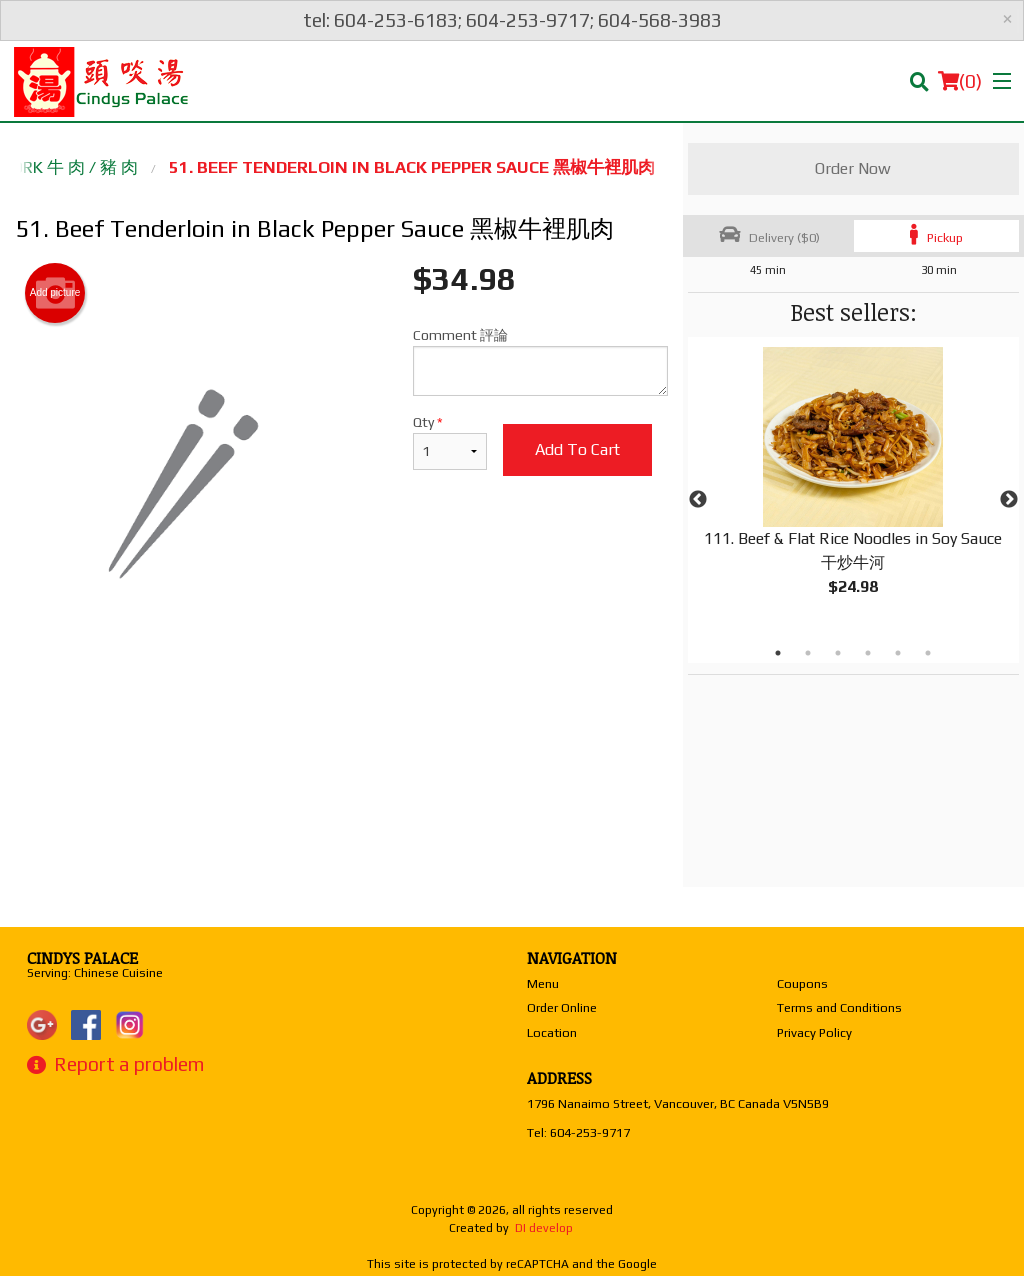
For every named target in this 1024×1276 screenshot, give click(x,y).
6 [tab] (928, 653)
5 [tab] (898, 653)
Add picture (55, 293)
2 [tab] (808, 653)
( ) (960, 81)
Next (1009, 500)
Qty (450, 442)
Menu (543, 983)
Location (552, 1032)
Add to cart (577, 449)
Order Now (853, 168)
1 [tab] (778, 653)
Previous (698, 500)
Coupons (802, 983)
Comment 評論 (540, 361)
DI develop (544, 1228)
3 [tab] (838, 653)
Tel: (578, 1132)
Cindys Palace (82, 958)
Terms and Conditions (839, 1007)
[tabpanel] (853, 488)
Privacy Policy (814, 1032)
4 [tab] (868, 653)
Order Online (562, 1007)
